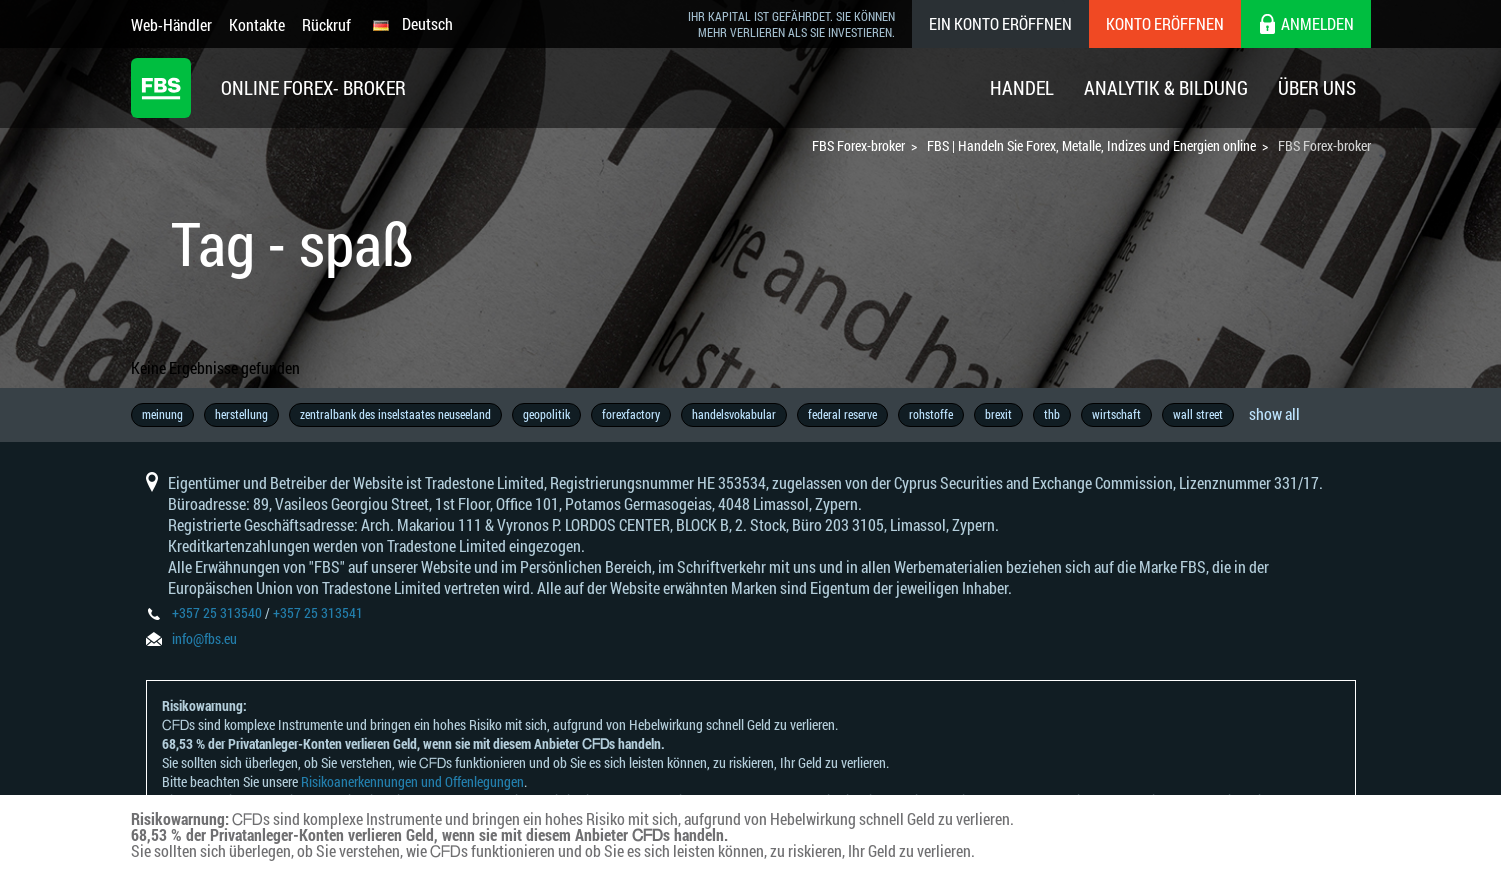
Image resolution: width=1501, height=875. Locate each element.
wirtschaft (1116, 414)
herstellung (241, 414)
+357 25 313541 (318, 612)
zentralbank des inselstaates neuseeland (395, 414)
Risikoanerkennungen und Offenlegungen (412, 781)
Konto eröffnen (1165, 23)
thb (1052, 414)
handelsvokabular (734, 414)
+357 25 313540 (217, 612)
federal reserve (842, 414)
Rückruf (326, 24)
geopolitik (546, 414)
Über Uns (1317, 87)
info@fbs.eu (204, 638)
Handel (1022, 87)
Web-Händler (171, 24)
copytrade (1278, 414)
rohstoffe (931, 414)
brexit (998, 414)
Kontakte (257, 24)
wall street (1198, 414)
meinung (162, 414)
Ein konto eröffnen (1000, 23)
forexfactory (631, 414)
